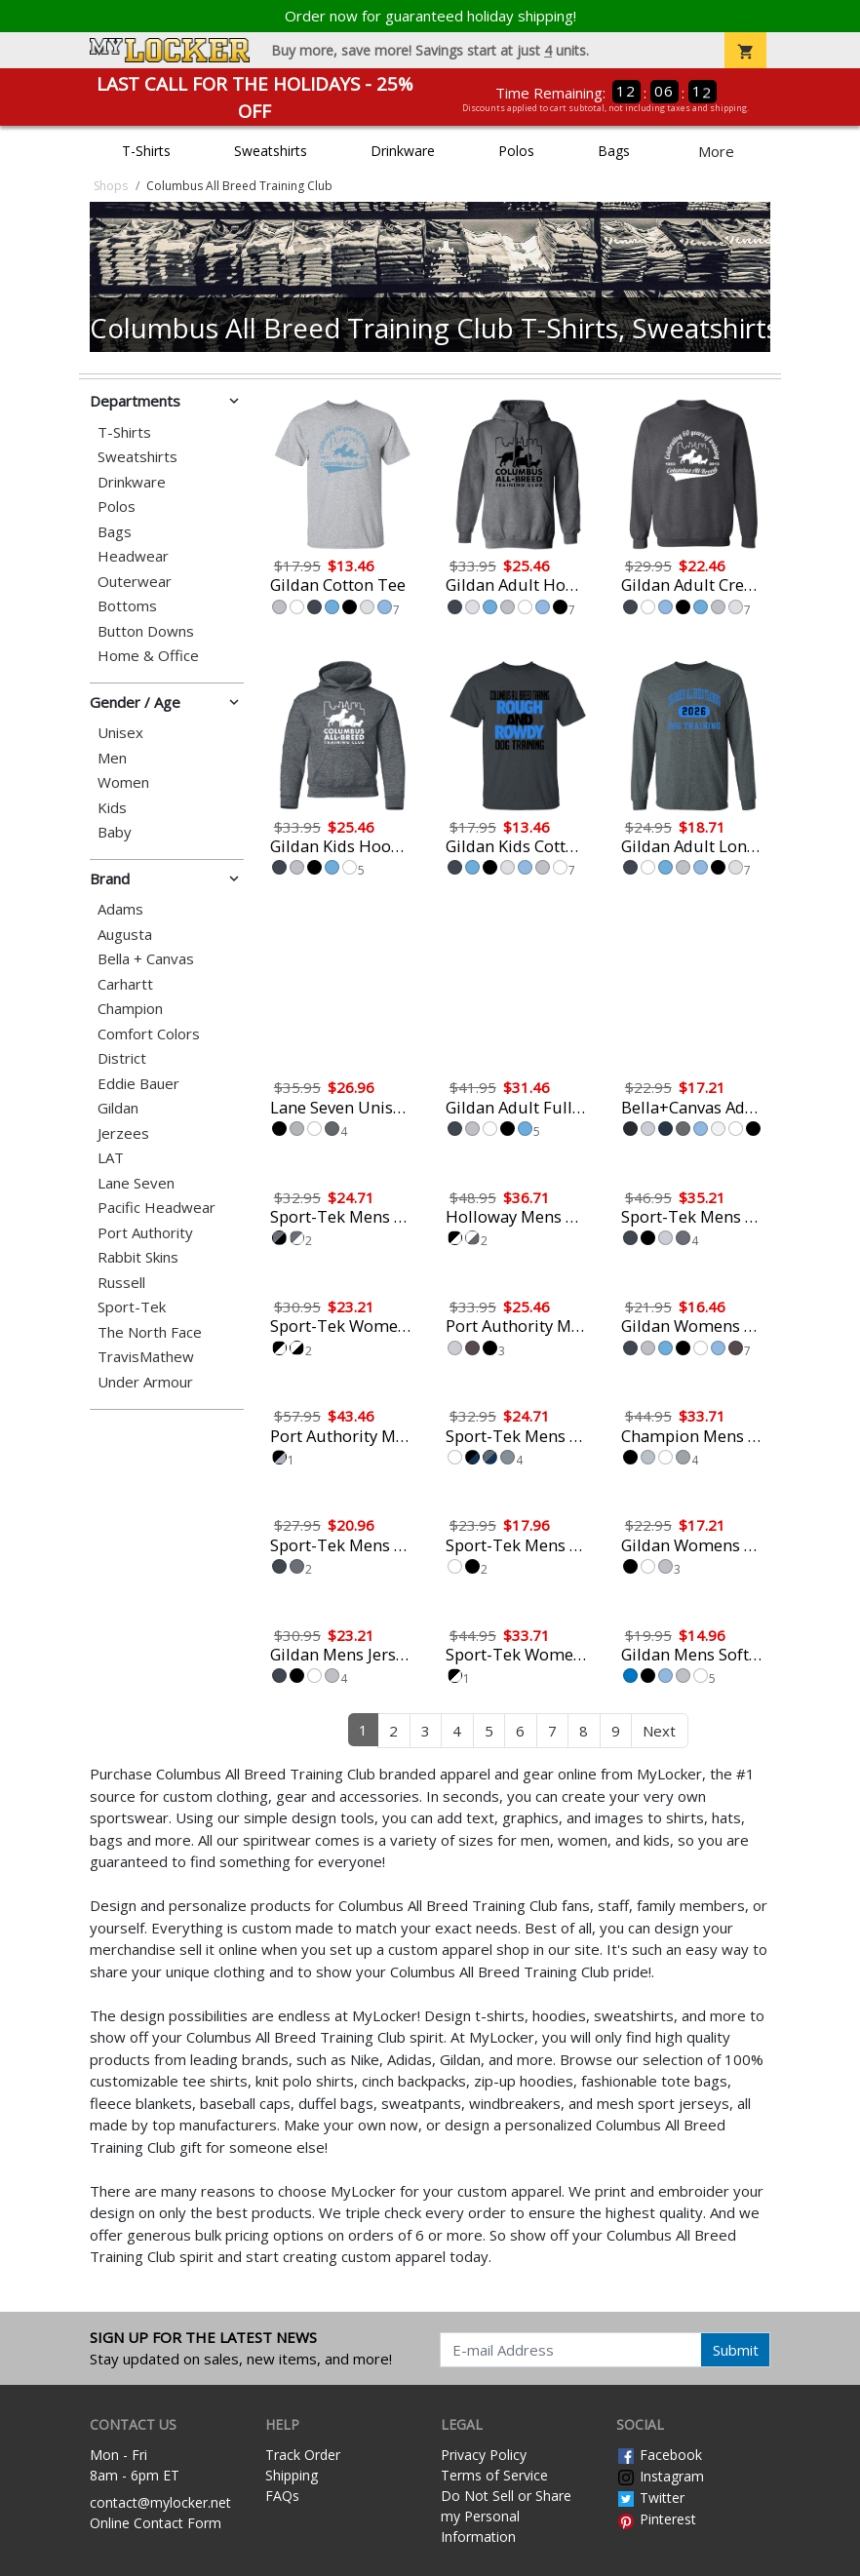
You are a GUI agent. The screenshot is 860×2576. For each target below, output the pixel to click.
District (122, 1058)
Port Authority (145, 1233)
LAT (111, 1158)
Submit (736, 2350)
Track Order (302, 2454)
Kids (112, 808)
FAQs (282, 2495)
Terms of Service (494, 2475)
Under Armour (145, 1382)
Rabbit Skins (138, 1257)
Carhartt (125, 984)
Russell (121, 1282)
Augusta (125, 934)
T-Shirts (146, 150)
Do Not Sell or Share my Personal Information (506, 2516)
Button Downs (146, 631)
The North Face (150, 1332)
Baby (115, 832)
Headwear (133, 556)
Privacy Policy (484, 2454)
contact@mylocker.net (160, 2502)
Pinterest (656, 2519)
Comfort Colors (149, 1034)
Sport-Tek (132, 1307)
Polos (516, 150)
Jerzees (123, 1133)
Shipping (291, 2475)
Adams (120, 909)
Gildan (118, 1108)
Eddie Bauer (138, 1083)
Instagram (660, 2476)
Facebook (659, 2454)
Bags (614, 150)
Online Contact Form (155, 2523)
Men (112, 758)
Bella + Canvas (146, 959)
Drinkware (403, 150)
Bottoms (127, 606)
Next (659, 1730)
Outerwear (135, 581)
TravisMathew (146, 1356)
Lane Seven (136, 1183)
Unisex (120, 732)
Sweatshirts (270, 150)
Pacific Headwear (156, 1207)
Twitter (650, 2497)
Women (123, 782)
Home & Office (148, 655)
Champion (130, 1008)
